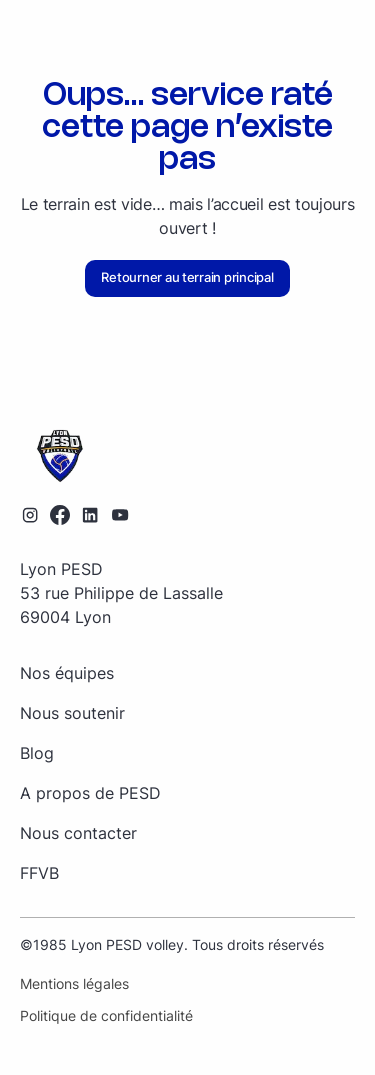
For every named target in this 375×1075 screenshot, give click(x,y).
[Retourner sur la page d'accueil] (187, 457)
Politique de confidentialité (106, 1015)
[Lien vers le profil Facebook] (60, 515)
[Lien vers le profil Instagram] (30, 515)
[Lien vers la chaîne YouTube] (120, 515)
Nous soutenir (72, 713)
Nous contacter (78, 833)
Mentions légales (74, 983)
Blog (37, 753)
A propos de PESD (90, 793)
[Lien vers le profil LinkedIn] (90, 515)
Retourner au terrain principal (187, 277)
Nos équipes (67, 673)
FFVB (39, 873)
